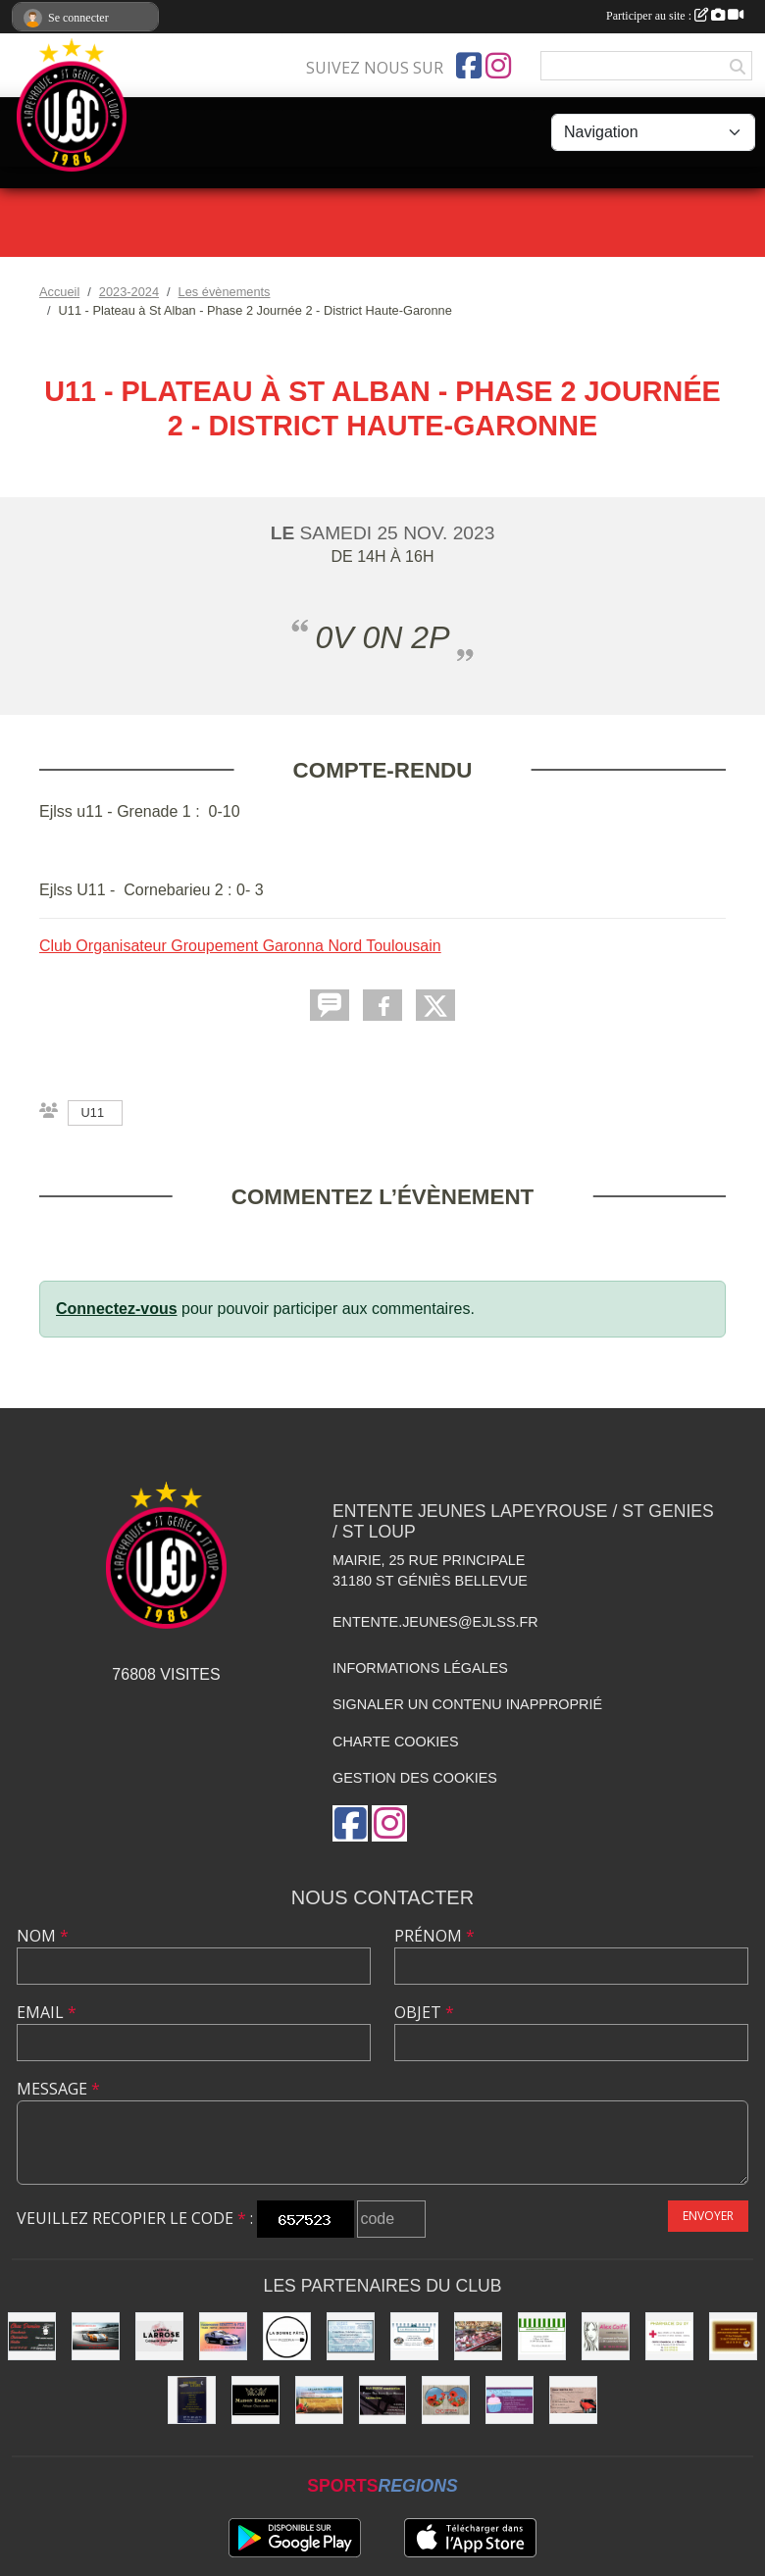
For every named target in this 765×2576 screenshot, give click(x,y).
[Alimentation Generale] (542, 2336)
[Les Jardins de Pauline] (319, 2400)
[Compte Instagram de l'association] (498, 65)
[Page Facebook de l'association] (469, 65)
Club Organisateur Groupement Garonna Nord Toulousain (240, 945)
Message (58, 2088)
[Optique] (446, 2400)
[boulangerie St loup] (509, 2400)
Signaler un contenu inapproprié (467, 1704)
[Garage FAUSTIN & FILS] (573, 2400)
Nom (43, 1935)
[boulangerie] (733, 2336)
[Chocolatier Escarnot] (255, 2400)
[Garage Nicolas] (96, 2336)
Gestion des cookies (414, 1778)
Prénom (434, 1935)
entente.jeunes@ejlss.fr (435, 1622)
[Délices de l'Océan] (414, 2336)
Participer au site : (674, 16)
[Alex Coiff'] (606, 2336)
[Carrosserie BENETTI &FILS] (223, 2336)
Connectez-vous (117, 1308)
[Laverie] (351, 2336)
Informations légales (420, 1668)
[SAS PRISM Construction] (383, 2400)
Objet (424, 2012)
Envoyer (708, 2215)
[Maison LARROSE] (159, 2336)
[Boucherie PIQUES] (478, 2336)
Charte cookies (395, 1741)
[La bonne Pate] (287, 2336)
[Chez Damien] (32, 2336)
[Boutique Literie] (192, 2400)
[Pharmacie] (669, 2336)
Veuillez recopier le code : (135, 2218)
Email (46, 2012)
